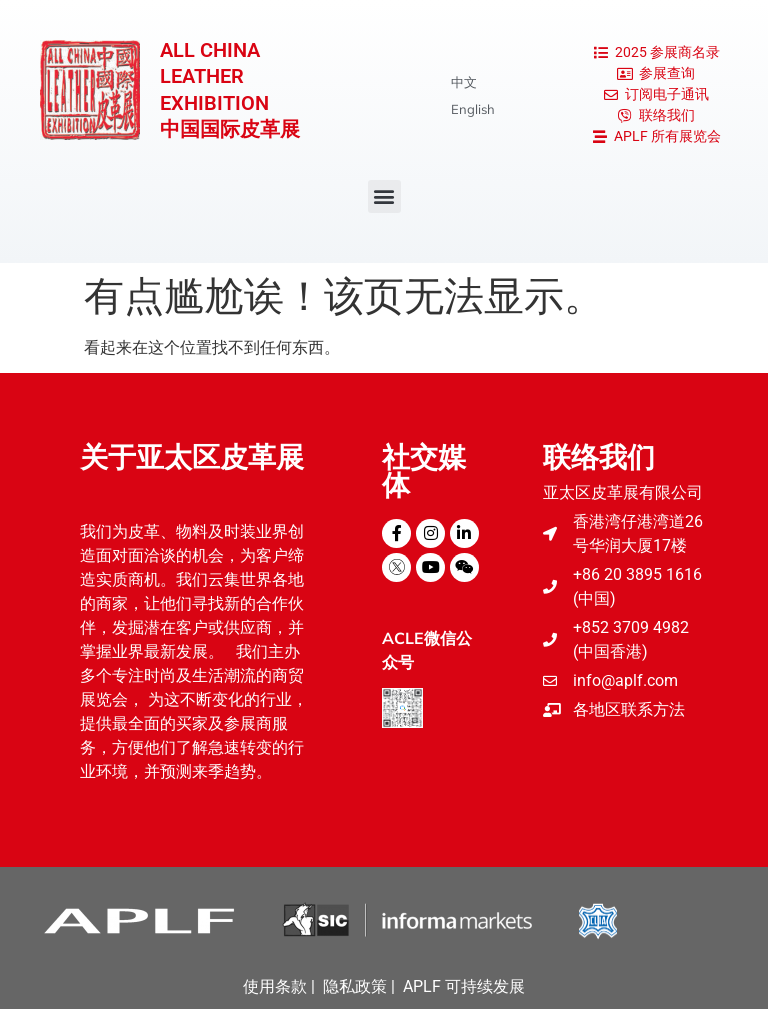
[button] (384, 196)
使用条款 (275, 986)
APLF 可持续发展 (464, 986)
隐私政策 (355, 986)
